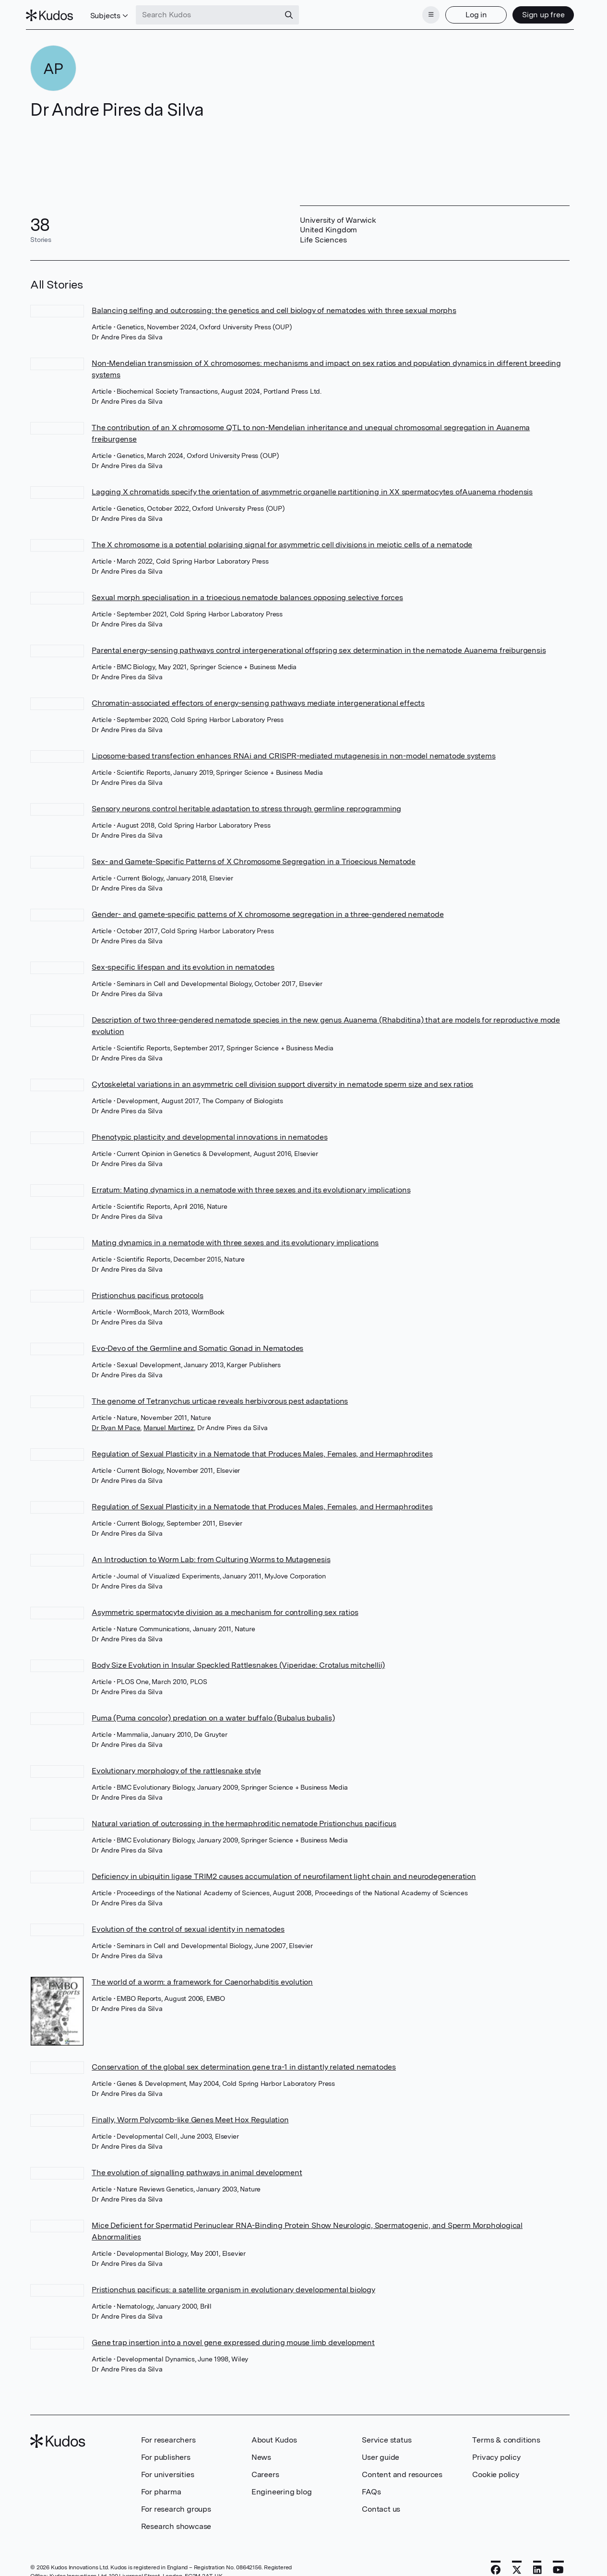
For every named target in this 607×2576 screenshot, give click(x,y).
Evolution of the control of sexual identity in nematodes (188, 1926)
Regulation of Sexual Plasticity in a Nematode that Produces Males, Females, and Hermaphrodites (262, 1451)
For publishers (165, 2453)
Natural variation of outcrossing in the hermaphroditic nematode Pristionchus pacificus (244, 1820)
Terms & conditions (506, 2436)
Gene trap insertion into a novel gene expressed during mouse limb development (233, 2339)
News (261, 2453)
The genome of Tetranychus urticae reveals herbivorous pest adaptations (220, 1398)
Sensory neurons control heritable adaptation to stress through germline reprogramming (246, 805)
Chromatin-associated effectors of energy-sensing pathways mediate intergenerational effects (258, 700)
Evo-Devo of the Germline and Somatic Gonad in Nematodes (197, 1345)
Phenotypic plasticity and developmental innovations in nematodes (209, 1134)
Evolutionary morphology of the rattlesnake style (176, 1767)
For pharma (161, 2488)
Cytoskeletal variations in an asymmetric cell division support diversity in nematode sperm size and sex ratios (282, 1081)
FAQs (371, 2488)
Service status (386, 2436)
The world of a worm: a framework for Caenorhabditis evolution (202, 1979)
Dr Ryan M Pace (116, 1425)
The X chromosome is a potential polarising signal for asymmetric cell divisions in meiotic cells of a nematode (282, 541)
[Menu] (426, 13)
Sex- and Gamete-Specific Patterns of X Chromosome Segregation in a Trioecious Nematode (254, 858)
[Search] (293, 13)
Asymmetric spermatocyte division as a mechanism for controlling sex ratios (225, 1609)
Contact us (381, 2505)
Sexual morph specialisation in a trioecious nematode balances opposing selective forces (247, 594)
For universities (167, 2471)
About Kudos (274, 2436)
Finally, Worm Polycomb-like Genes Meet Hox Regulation (190, 2116)
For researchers (168, 2436)
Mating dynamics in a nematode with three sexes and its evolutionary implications (235, 1239)
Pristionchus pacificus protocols (147, 1292)
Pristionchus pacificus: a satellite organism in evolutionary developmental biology (233, 2286)
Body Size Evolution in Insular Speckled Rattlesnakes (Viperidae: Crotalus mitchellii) (238, 1662)
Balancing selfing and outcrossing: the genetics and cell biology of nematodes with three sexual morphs (274, 307)
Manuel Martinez (168, 1425)
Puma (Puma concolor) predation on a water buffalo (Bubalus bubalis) (213, 1715)
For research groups (176, 2505)
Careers (265, 2471)
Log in (471, 13)
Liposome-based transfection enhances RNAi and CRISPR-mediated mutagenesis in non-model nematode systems (293, 753)
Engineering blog (281, 2488)
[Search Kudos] (212, 13)
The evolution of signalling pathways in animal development (197, 2169)
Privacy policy (496, 2453)
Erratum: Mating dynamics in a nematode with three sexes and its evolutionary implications (251, 1187)
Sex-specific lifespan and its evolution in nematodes (183, 964)
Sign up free (538, 13)
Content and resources (402, 2471)
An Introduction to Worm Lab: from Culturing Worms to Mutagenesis (211, 1556)
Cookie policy (495, 2471)
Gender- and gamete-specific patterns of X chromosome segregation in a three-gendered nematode (267, 911)
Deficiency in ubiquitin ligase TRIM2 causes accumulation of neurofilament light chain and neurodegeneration (284, 1873)
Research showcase (176, 2523)
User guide (380, 2453)
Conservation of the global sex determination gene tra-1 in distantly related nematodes (244, 2063)
